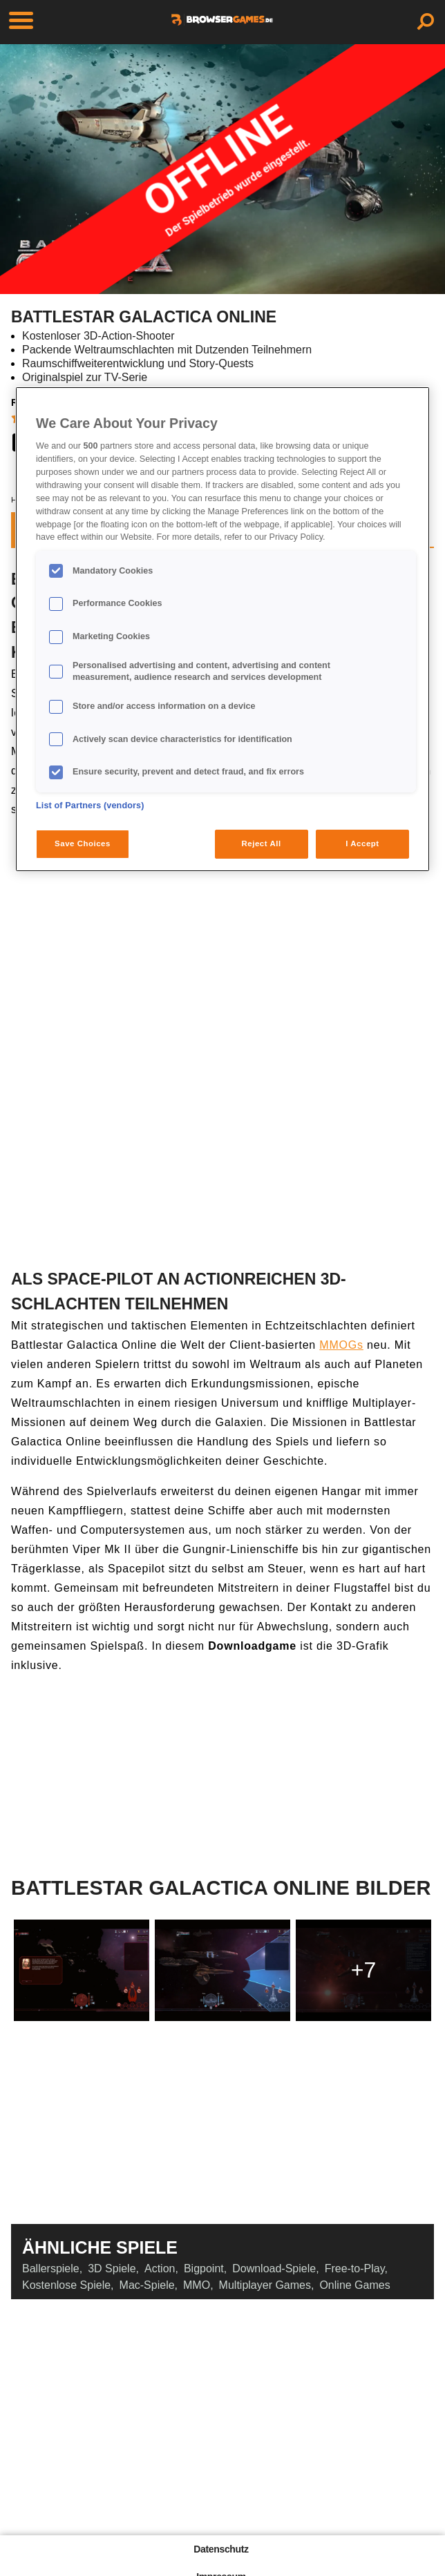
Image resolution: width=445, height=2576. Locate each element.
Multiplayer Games (265, 2285)
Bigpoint (204, 2268)
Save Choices (83, 843)
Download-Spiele (274, 2268)
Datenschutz (220, 2549)
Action (159, 2268)
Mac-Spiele (147, 2285)
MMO (196, 2285)
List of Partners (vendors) (90, 805)
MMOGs (341, 1345)
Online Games (354, 2285)
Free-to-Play (355, 2268)
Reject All (261, 843)
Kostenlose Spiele (66, 2285)
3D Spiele (111, 2268)
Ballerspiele (50, 2268)
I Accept (362, 843)
